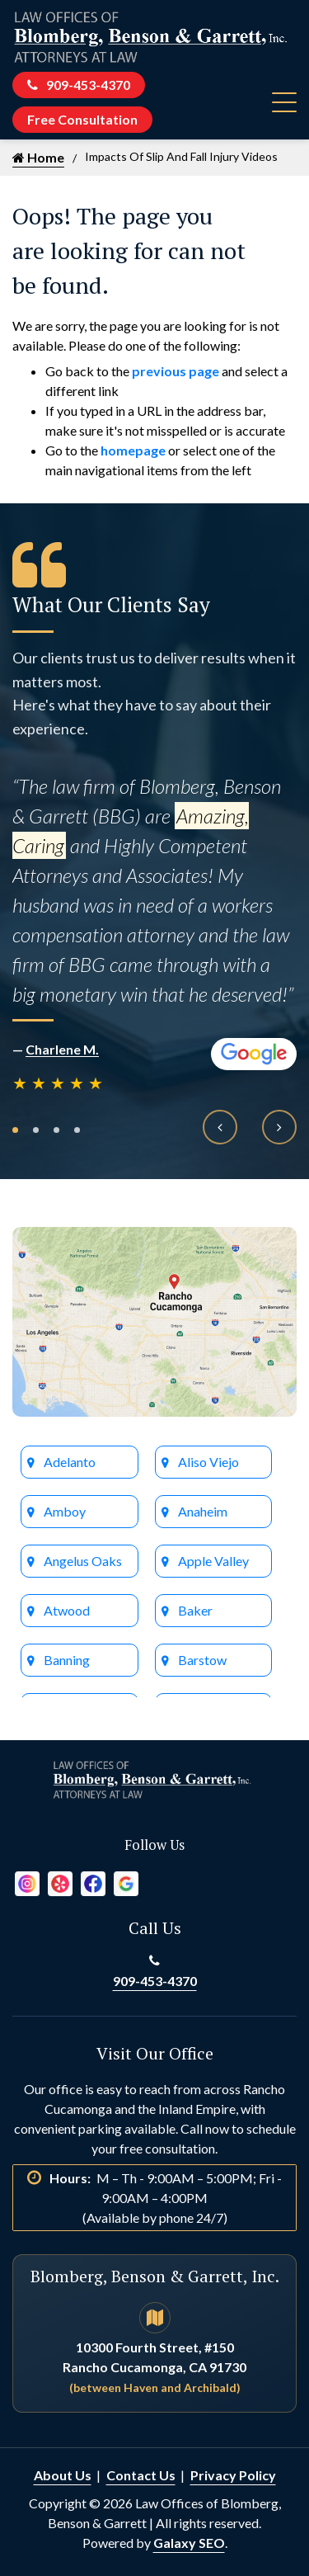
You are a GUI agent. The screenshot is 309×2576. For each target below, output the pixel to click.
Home (38, 157)
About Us (62, 2475)
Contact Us (141, 2475)
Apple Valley (213, 1561)
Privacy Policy (233, 2475)
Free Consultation (82, 119)
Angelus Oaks (83, 1561)
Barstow (202, 1660)
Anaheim (202, 1511)
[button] (15, 1130)
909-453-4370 (78, 84)
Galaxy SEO (189, 2542)
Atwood (67, 1610)
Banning (67, 1660)
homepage (133, 450)
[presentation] (220, 1127)
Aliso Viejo (208, 1462)
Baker (195, 1610)
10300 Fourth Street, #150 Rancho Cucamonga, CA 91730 (154, 2366)
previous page (175, 371)
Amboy (65, 1511)
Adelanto (70, 1462)
